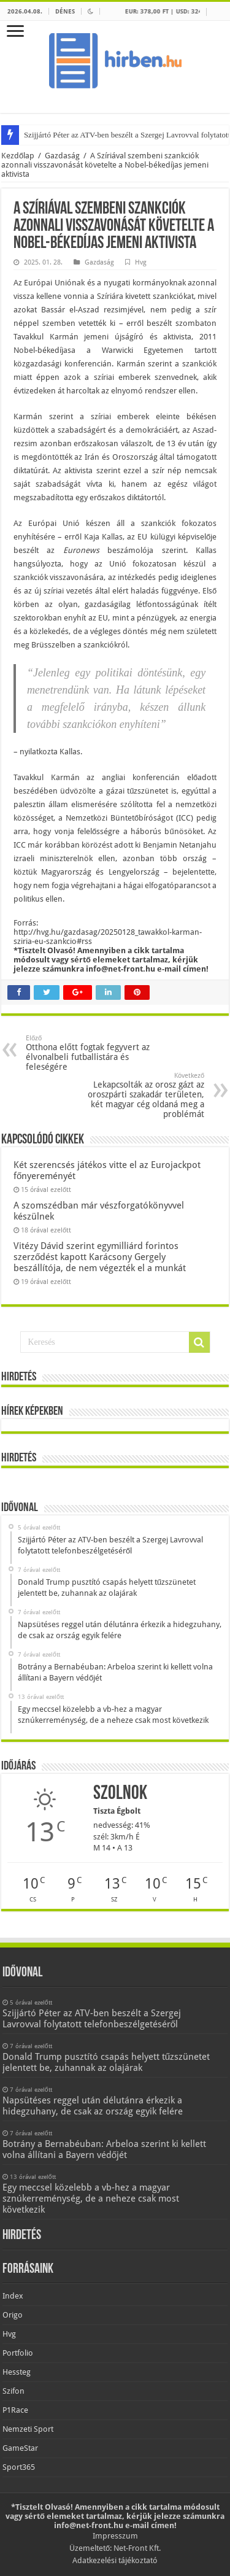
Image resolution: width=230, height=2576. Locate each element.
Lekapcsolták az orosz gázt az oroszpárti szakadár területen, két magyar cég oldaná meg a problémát (141, 1095)
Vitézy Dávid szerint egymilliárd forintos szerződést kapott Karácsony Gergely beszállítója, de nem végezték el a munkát (99, 1257)
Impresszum (115, 2535)
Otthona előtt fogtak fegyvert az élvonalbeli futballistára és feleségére (88, 1053)
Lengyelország (134, 871)
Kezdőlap (17, 155)
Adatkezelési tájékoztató (115, 2560)
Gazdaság (62, 155)
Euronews (81, 550)
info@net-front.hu (120, 968)
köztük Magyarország (52, 871)
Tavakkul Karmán (46, 336)
